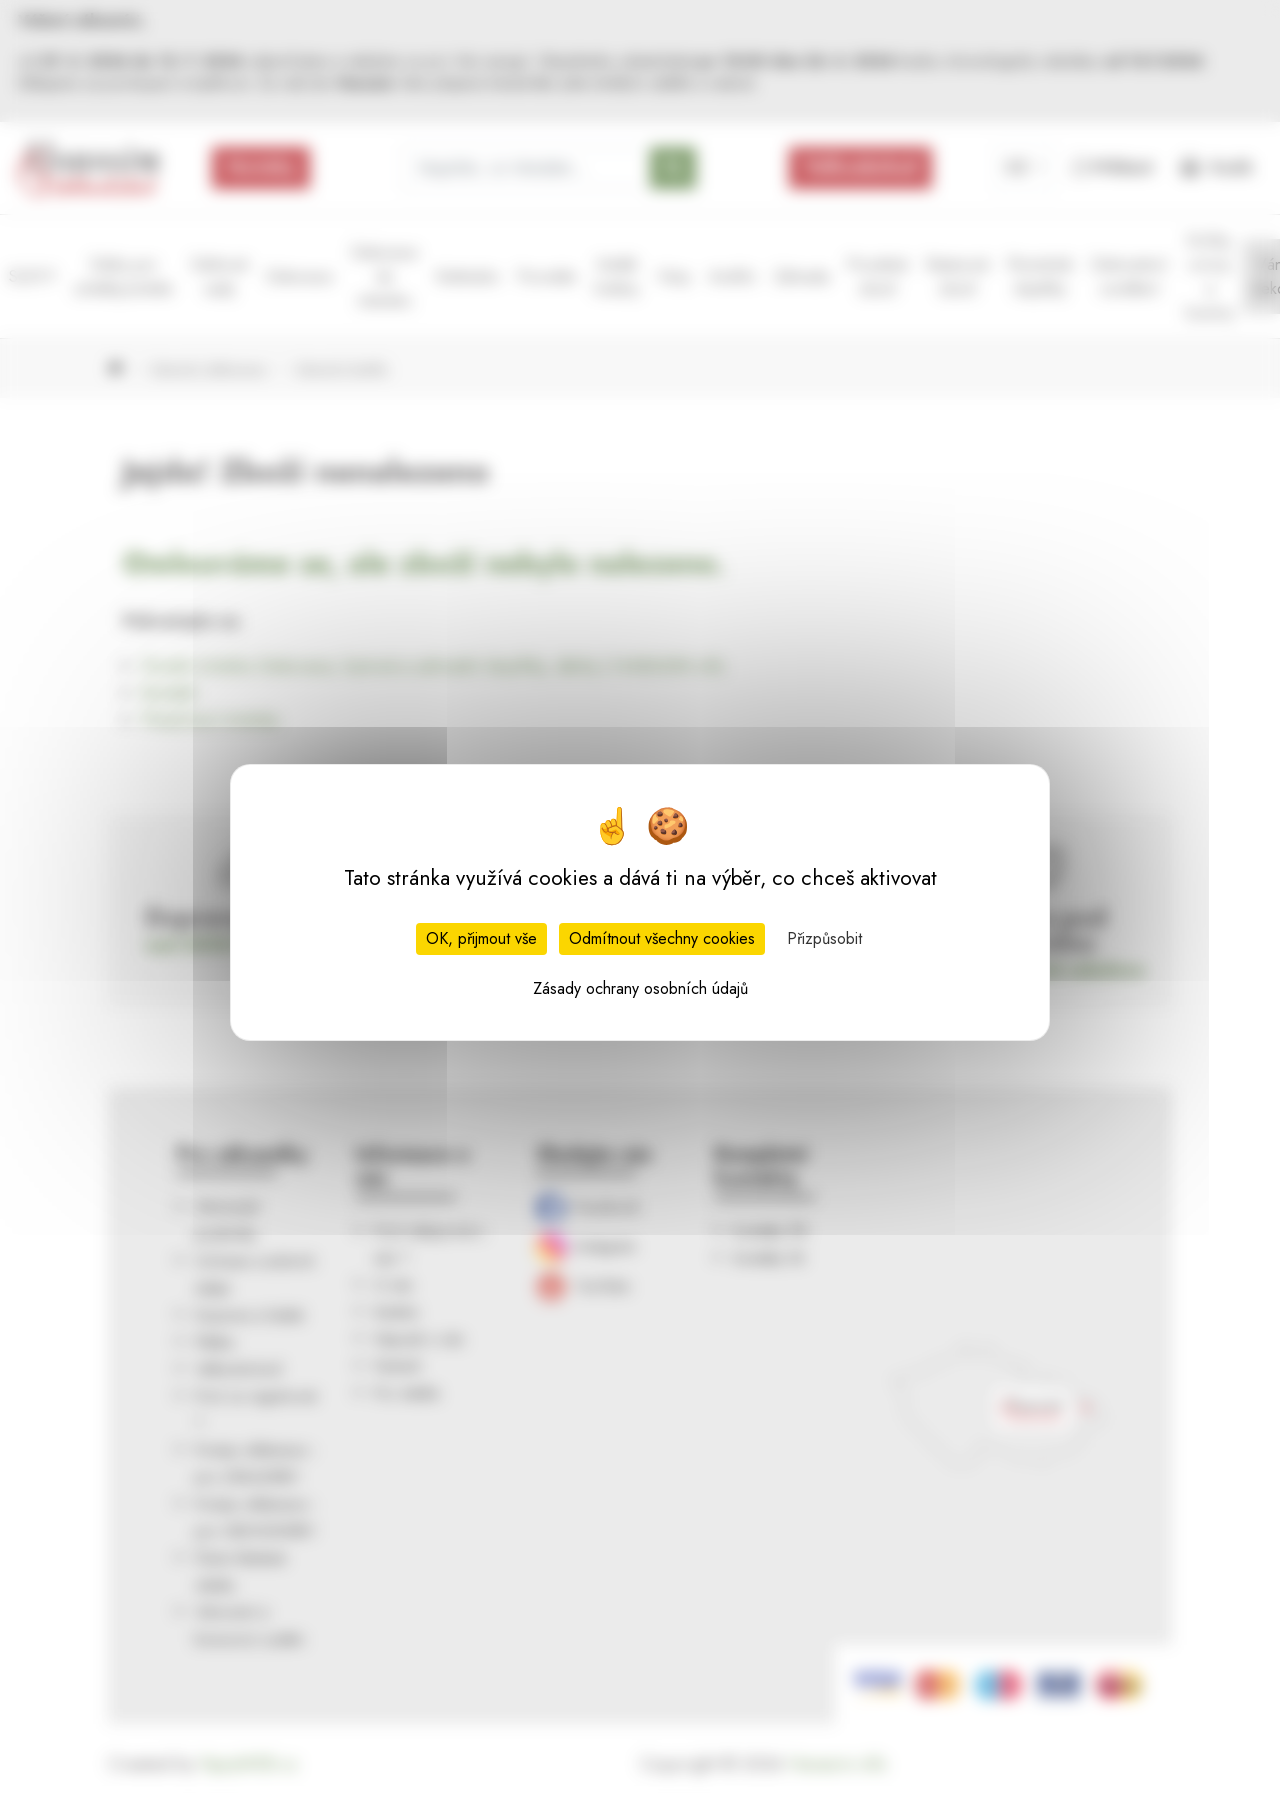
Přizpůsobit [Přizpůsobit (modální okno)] (824, 938)
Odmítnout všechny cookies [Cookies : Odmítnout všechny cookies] (662, 938)
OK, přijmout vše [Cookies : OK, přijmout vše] (481, 938)
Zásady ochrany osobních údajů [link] (640, 988)
